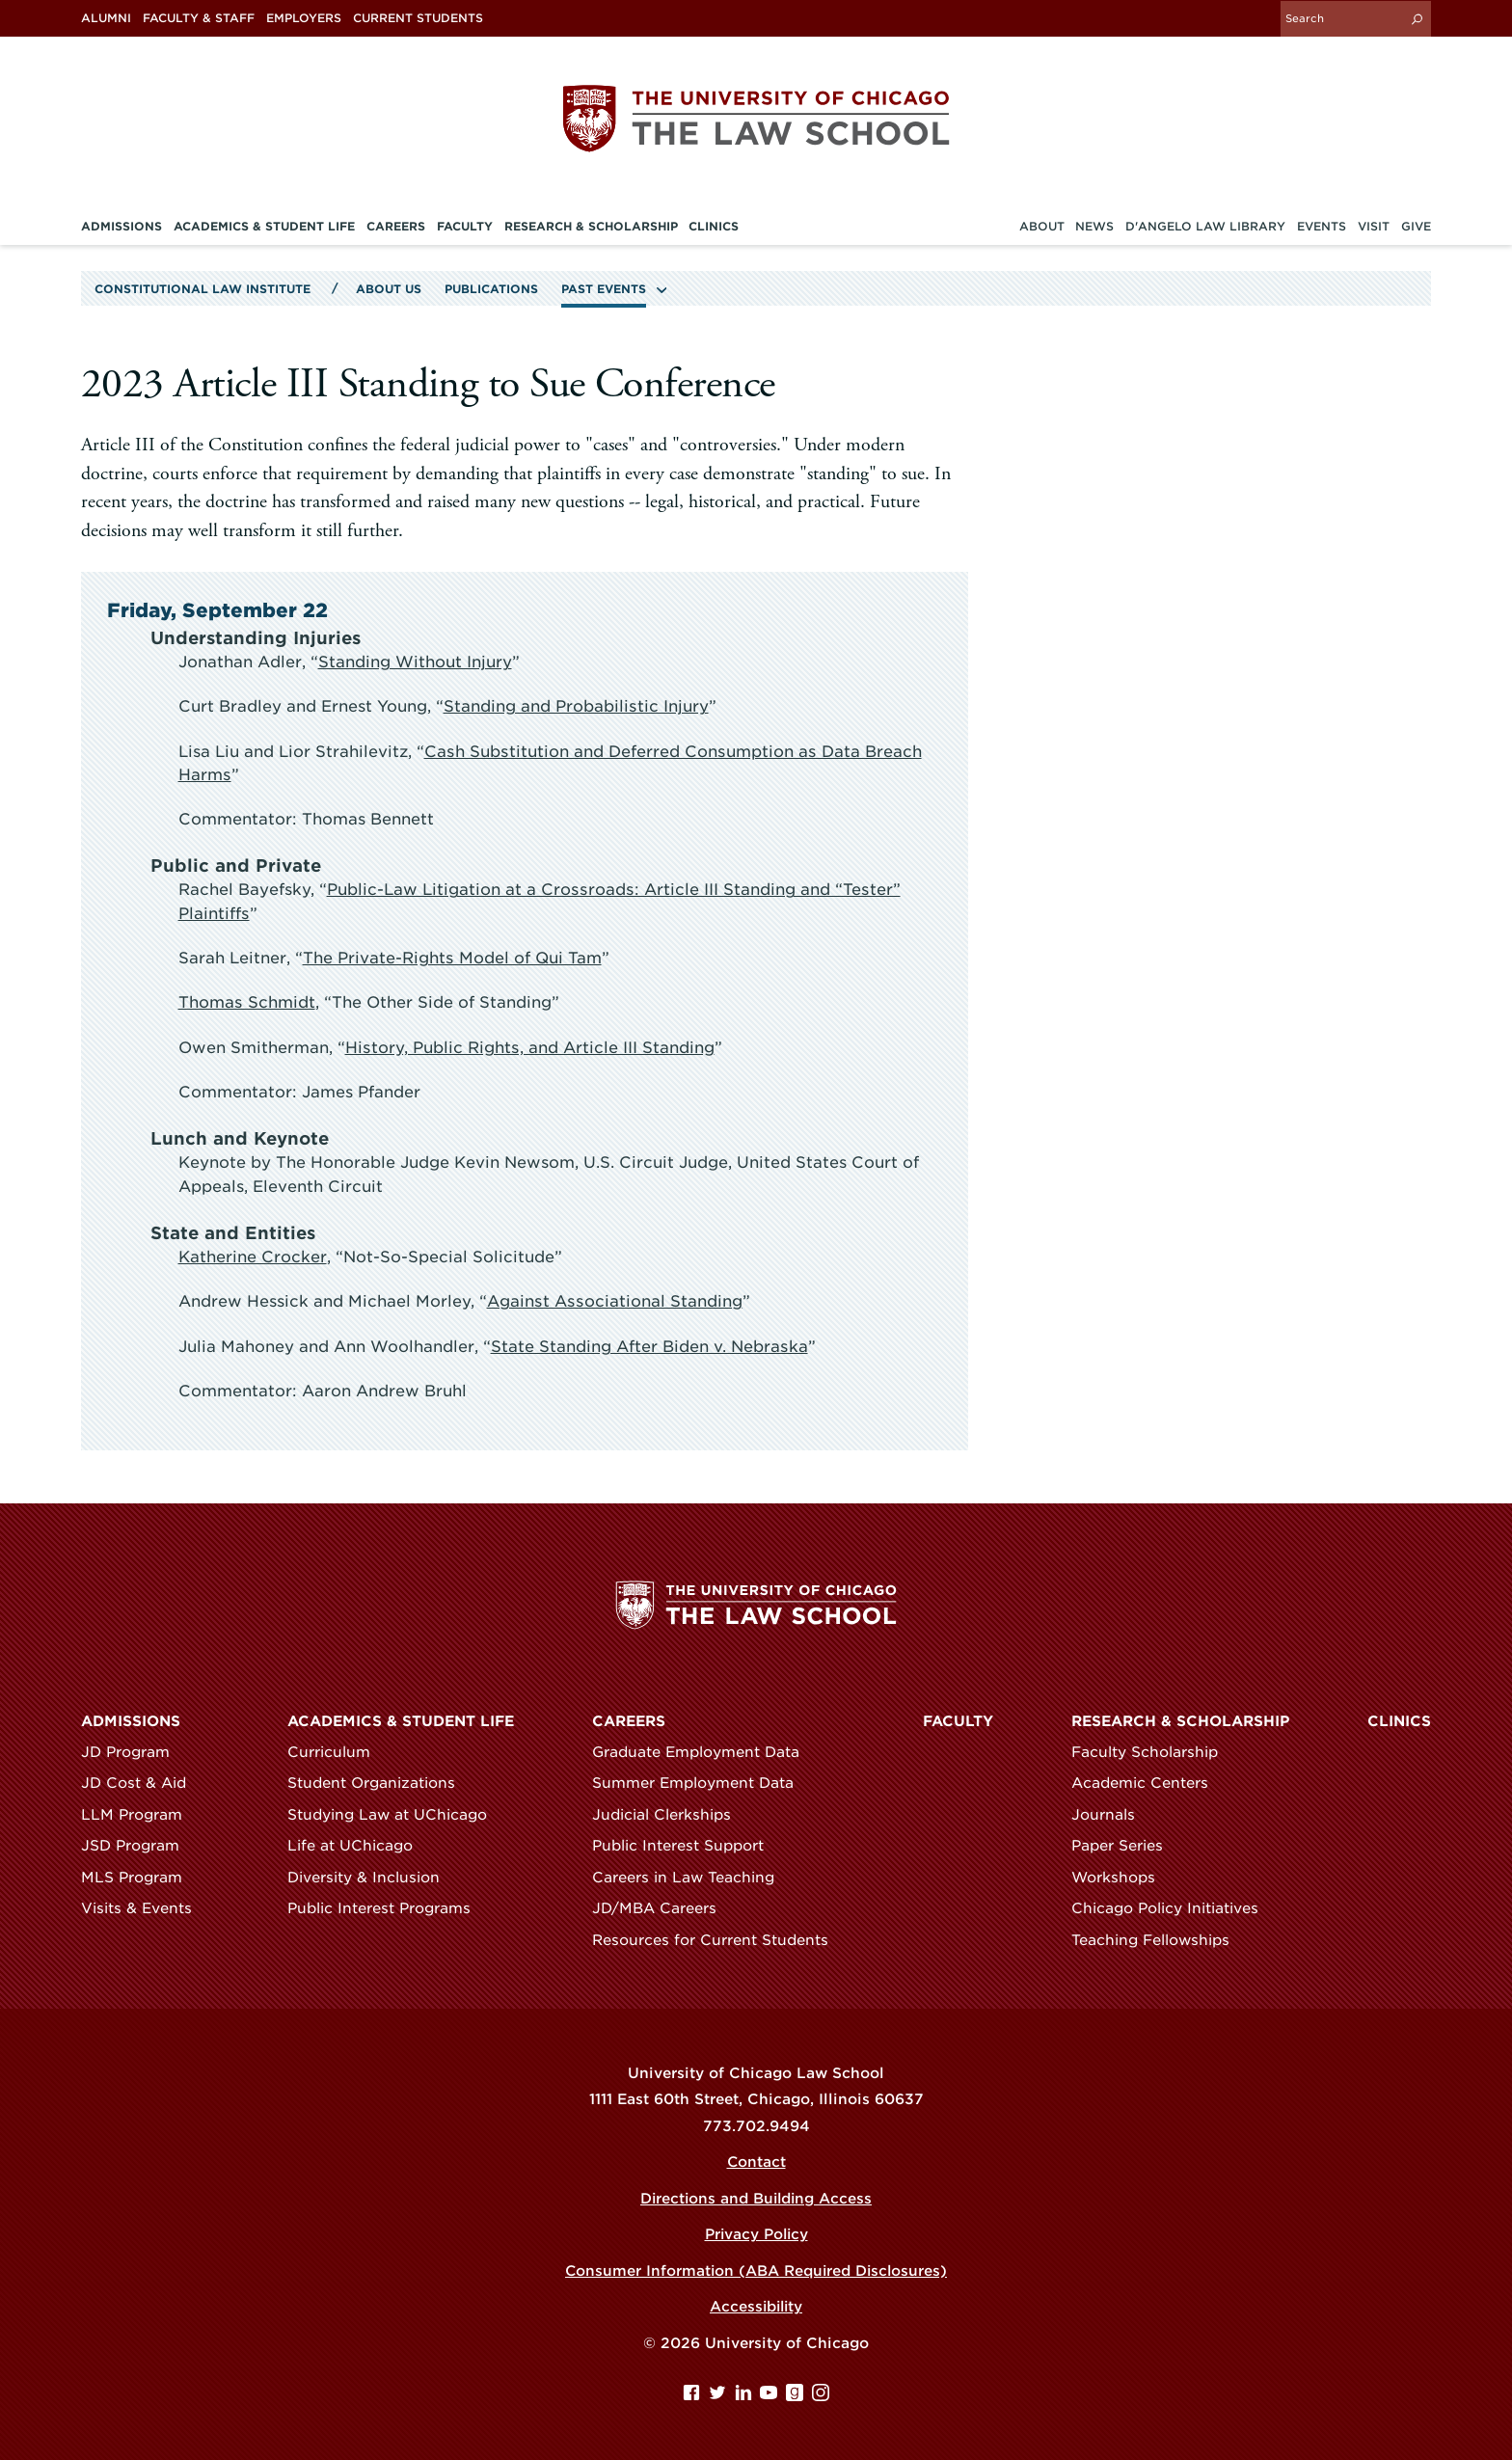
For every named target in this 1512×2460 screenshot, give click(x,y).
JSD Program (139, 1844)
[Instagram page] (820, 2395)
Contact (756, 2161)
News (1094, 225)
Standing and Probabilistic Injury (576, 705)
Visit (1374, 225)
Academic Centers (1148, 1782)
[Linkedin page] (746, 2395)
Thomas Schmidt (246, 1001)
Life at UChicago (358, 1844)
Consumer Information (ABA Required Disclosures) (756, 2269)
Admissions (130, 1719)
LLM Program (140, 1813)
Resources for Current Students (719, 1938)
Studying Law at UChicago (395, 1813)
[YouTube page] (771, 2395)
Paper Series (1125, 1844)
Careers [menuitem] (395, 225)
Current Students (418, 18)
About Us (388, 288)
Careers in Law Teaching (692, 1875)
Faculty (958, 1719)
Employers (303, 18)
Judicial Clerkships (670, 1813)
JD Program (134, 1750)
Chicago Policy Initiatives (1173, 1907)
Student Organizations (379, 1782)
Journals (1111, 1813)
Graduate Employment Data (704, 1750)
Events (1321, 225)
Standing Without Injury (415, 661)
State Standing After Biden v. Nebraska (649, 1345)
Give (1416, 225)
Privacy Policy (756, 2233)
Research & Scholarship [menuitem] (591, 225)
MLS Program (140, 1875)
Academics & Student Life (400, 1719)
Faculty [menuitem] (465, 225)
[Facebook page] (694, 2395)
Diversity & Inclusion (372, 1875)
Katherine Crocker (252, 1255)
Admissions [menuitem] (121, 225)
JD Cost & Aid (142, 1782)
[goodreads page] (797, 2395)
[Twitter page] (720, 2395)
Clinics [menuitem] (713, 225)
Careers (628, 1719)
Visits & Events (145, 1907)
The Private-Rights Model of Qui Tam (452, 957)
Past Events (603, 288)
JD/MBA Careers (663, 1907)
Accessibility (756, 2305)
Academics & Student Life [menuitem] (264, 225)
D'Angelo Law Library (1205, 225)
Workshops (1122, 1875)
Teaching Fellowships (1159, 1938)
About (1042, 225)
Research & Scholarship (1180, 1719)
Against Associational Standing (612, 1299)
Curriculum (337, 1750)
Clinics (1399, 1719)
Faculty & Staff (199, 18)
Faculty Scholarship (1153, 1750)
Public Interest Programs (387, 1907)
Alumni (106, 18)
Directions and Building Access (756, 2196)
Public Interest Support (686, 1844)
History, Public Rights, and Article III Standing (529, 1046)
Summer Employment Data (701, 1782)
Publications (491, 288)
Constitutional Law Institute (202, 288)
